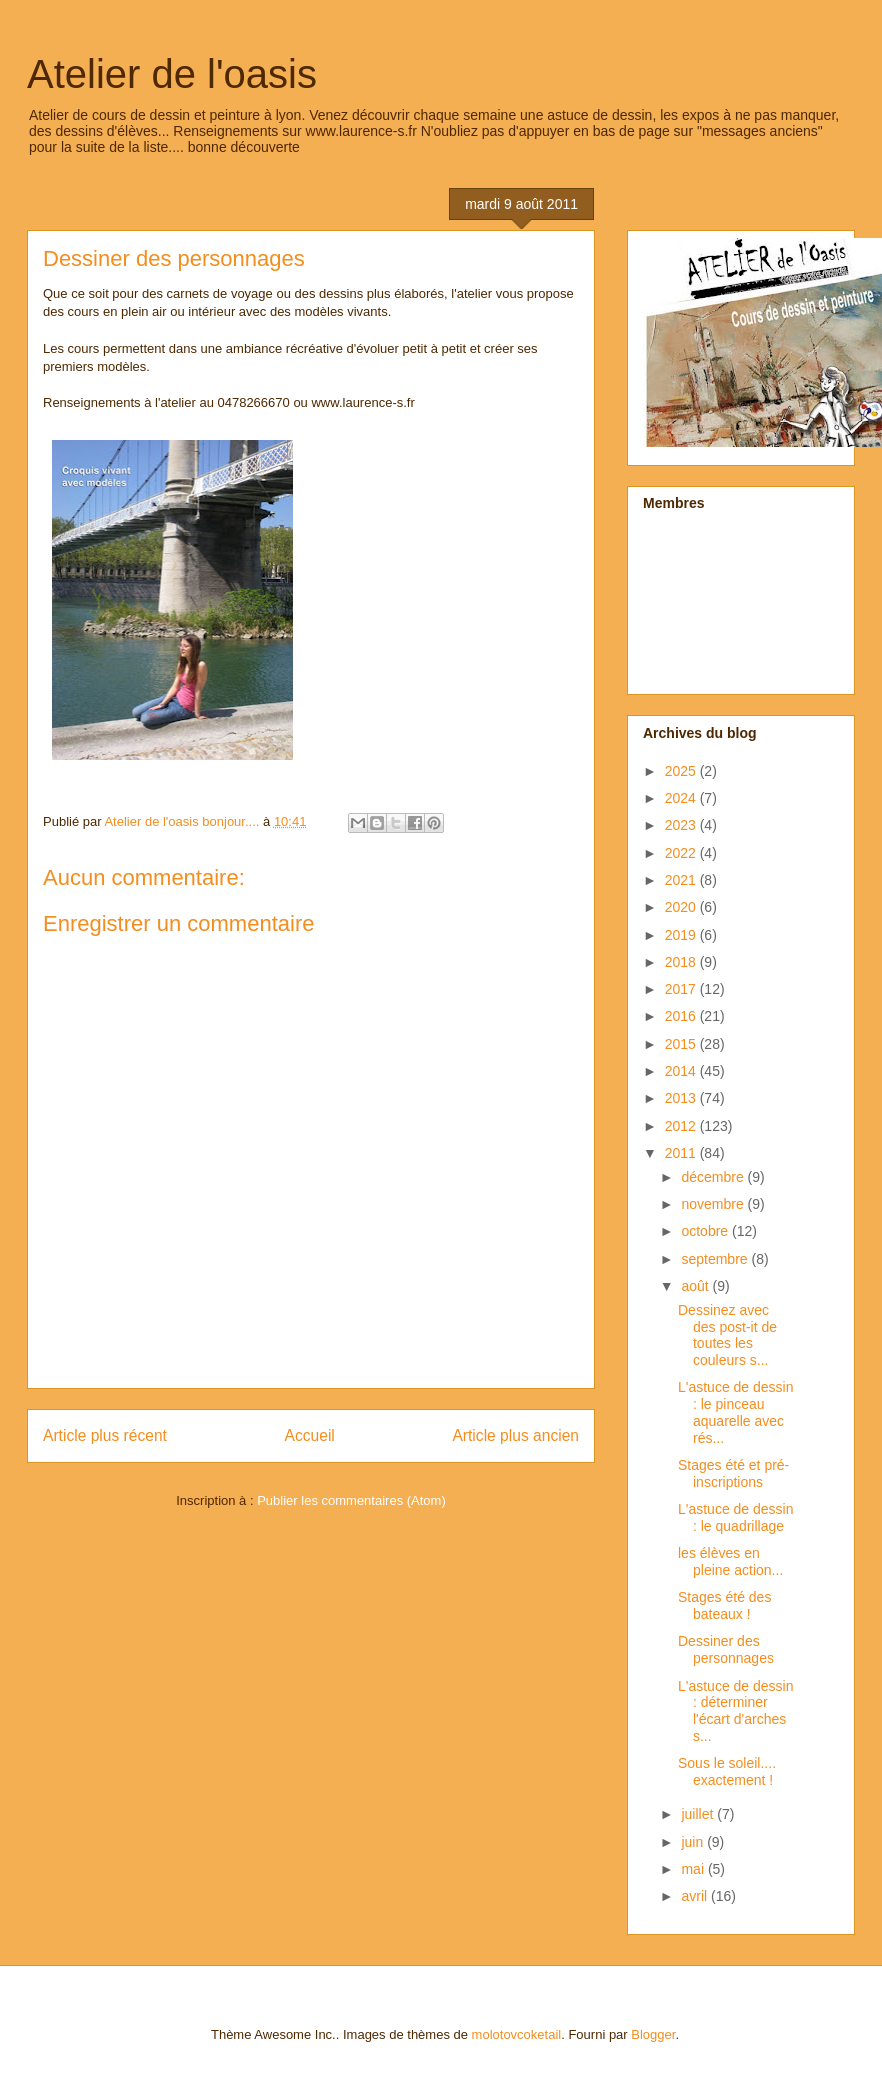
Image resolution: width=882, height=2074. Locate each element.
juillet (699, 1814)
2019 (682, 935)
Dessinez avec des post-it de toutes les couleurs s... (727, 1335)
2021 (682, 880)
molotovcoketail (517, 2034)
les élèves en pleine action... (730, 1561)
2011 (682, 1153)
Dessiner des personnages (726, 1649)
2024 (682, 798)
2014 (682, 1071)
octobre (706, 1231)
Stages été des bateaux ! (724, 1605)
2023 (682, 825)
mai (694, 1869)
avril (696, 1896)
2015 (682, 1044)
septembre (716, 1259)
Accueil (310, 1435)
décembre (714, 1177)
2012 (682, 1126)
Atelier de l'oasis (172, 74)
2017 (682, 989)
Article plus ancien (515, 1435)
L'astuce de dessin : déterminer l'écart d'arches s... (736, 1711)
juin (694, 1842)
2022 (682, 853)
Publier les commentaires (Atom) (351, 1500)
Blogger (653, 2034)
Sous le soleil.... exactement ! (727, 1771)
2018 (682, 962)
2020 (682, 907)
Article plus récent (105, 1435)
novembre (714, 1204)
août (696, 1286)
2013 (682, 1098)
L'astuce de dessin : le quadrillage (736, 1517)
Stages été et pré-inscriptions (733, 1473)
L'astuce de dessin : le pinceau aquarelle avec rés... (736, 1412)
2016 (682, 1016)
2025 (682, 771)
